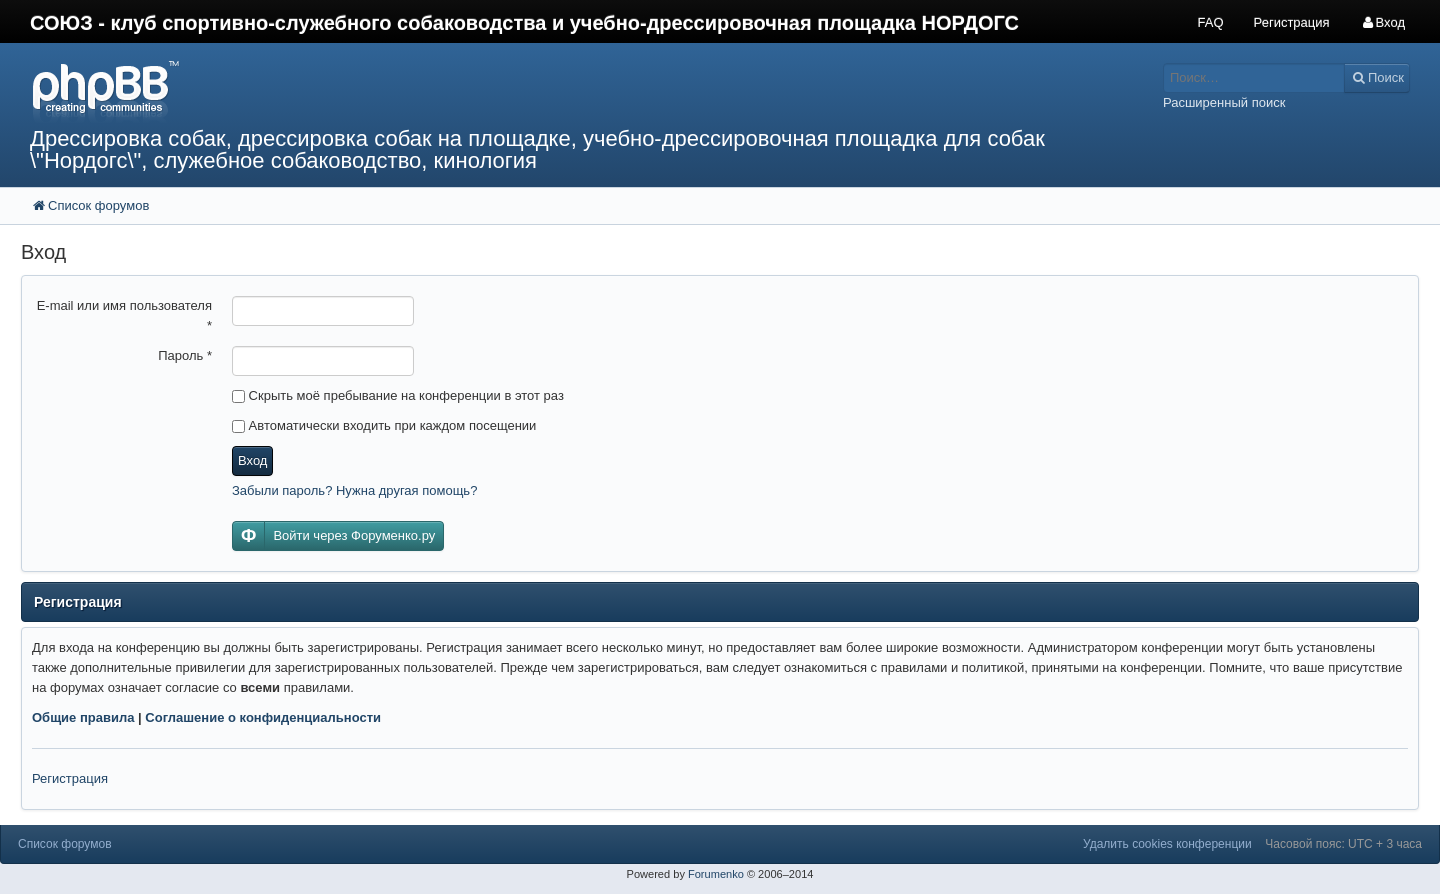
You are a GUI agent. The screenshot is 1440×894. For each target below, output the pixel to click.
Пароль (185, 355)
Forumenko (716, 874)
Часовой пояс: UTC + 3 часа (1343, 844)
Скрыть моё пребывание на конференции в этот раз (398, 395)
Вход (252, 460)
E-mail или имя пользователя (124, 315)
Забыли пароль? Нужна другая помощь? (354, 490)
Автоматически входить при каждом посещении (384, 425)
